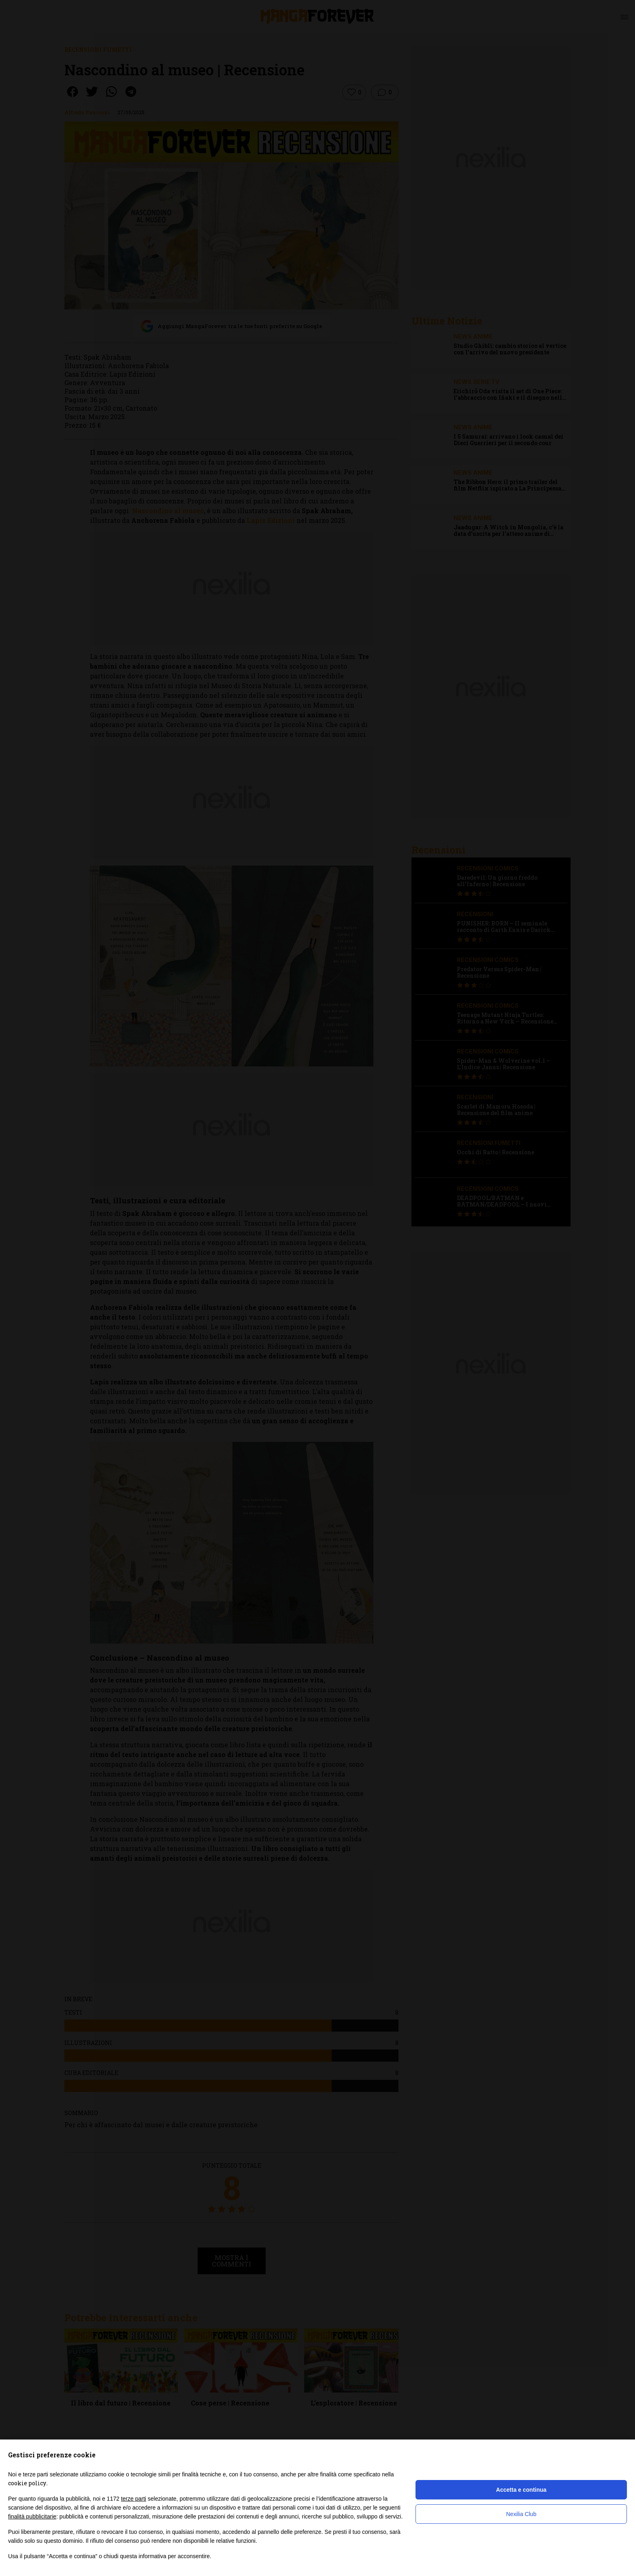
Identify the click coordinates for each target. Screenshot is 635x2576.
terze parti (133, 2498)
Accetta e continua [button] (521, 2489)
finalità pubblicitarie (32, 2516)
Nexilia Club (521, 2514)
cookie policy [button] (27, 2483)
